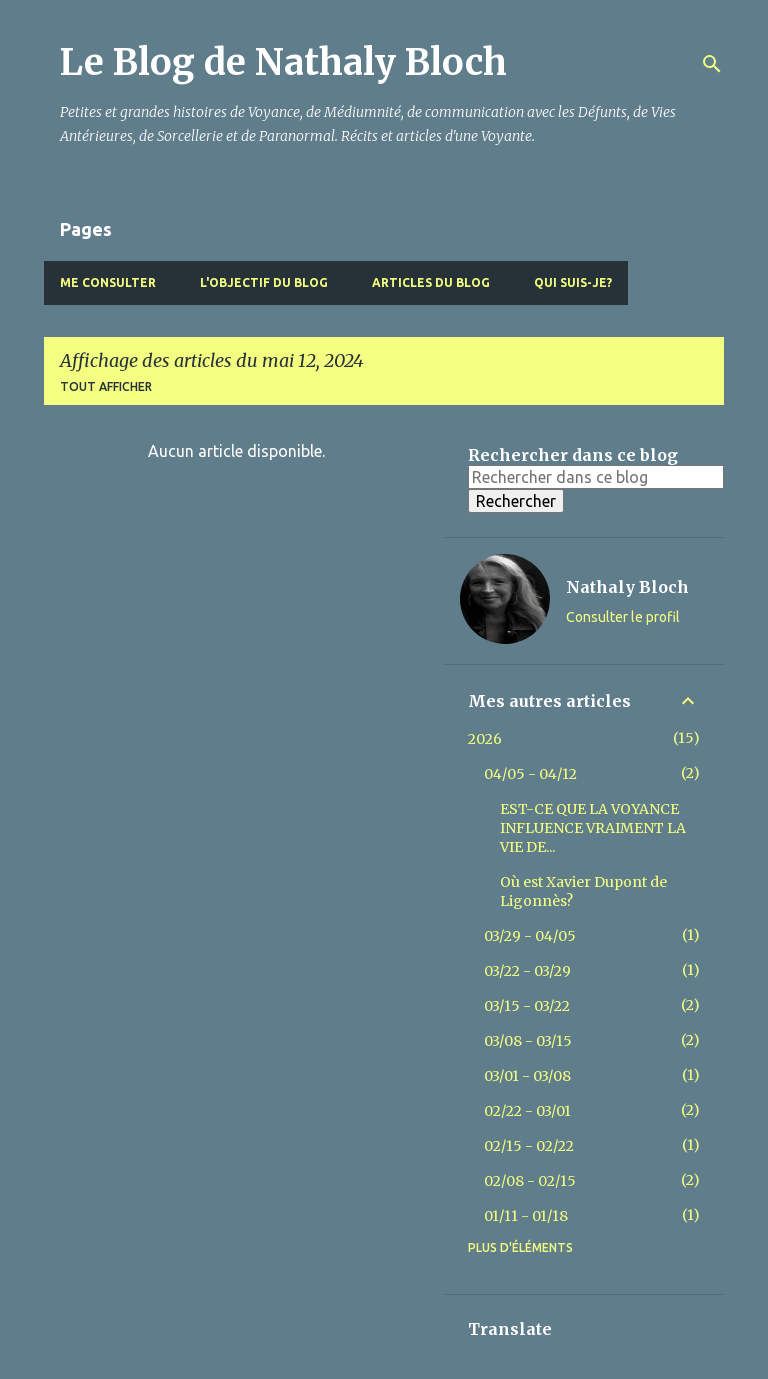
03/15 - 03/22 (527, 1006)
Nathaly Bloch (627, 587)
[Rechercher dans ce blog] (596, 477)
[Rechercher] (712, 64)
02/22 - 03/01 (527, 1111)
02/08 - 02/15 (530, 1181)
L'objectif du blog (264, 282)
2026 (485, 739)
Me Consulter (108, 282)
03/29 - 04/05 (530, 936)
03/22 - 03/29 (527, 971)
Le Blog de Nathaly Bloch (283, 62)
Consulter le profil (623, 617)
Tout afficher (106, 386)
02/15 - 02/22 (529, 1146)
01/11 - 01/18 (526, 1216)
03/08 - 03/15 (528, 1041)
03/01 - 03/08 (527, 1076)
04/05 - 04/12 (530, 774)
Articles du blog (431, 282)
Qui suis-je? (573, 282)
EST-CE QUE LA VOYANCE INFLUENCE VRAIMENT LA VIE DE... (593, 828)
